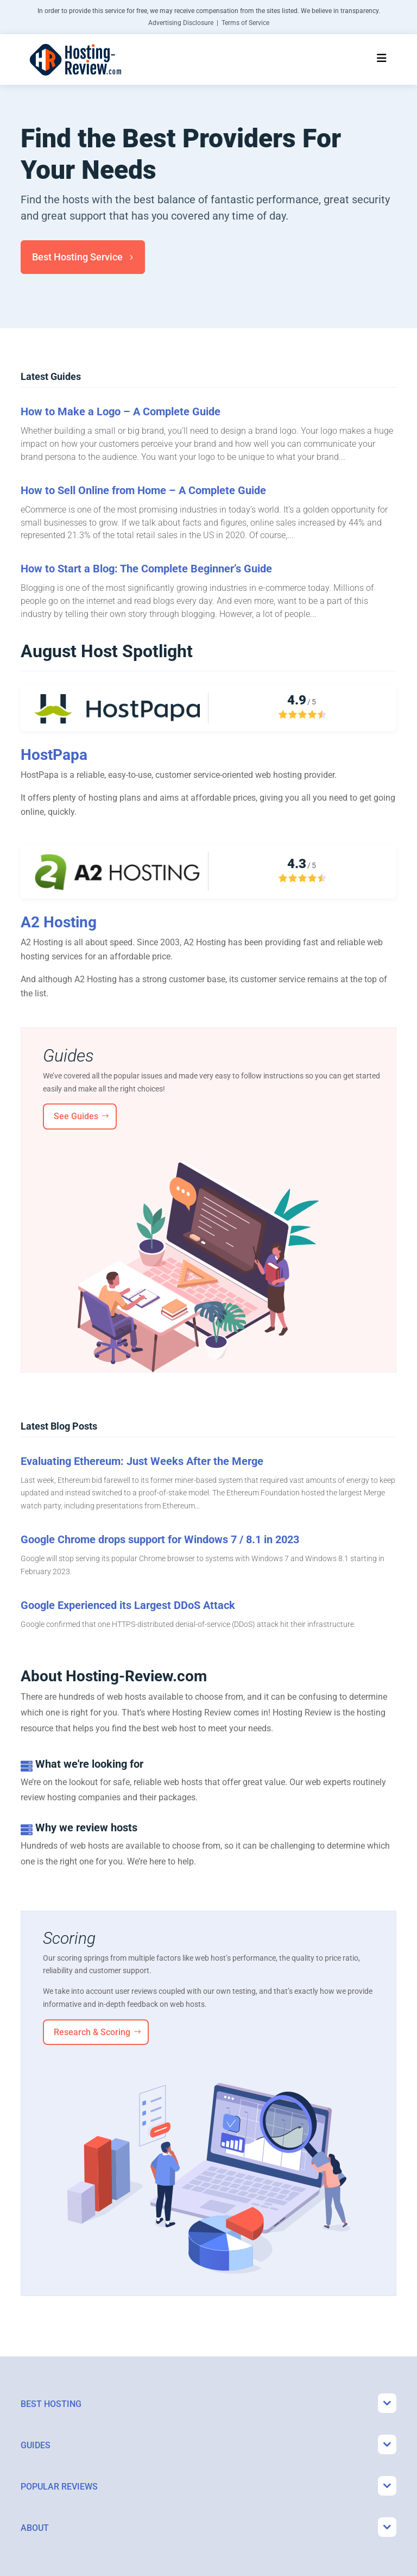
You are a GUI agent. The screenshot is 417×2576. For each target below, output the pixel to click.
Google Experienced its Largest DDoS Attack (128, 1605)
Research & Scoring (92, 2032)
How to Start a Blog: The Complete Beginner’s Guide (146, 568)
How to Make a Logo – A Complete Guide (120, 411)
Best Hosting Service (77, 257)
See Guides (76, 1116)
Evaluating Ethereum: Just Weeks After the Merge (142, 1461)
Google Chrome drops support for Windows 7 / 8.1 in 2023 (160, 1539)
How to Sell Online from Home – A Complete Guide (143, 490)
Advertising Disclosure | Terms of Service (208, 23)
